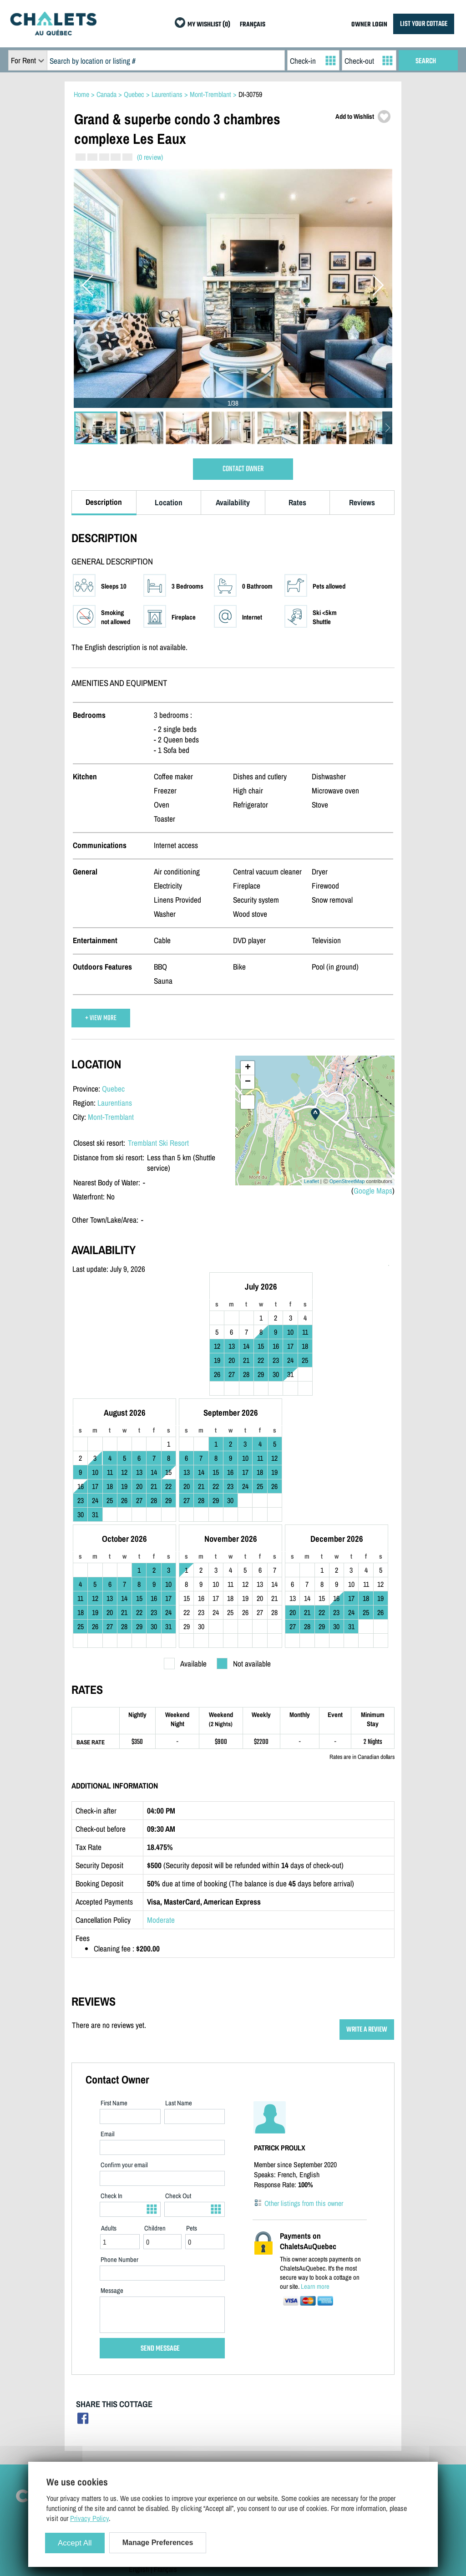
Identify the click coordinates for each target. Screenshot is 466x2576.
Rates (297, 502)
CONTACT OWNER (243, 469)
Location (168, 502)
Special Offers (341, 2428)
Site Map (141, 2388)
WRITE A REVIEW (366, 1914)
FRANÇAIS (252, 25)
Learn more (315, 2171)
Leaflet (311, 1181)
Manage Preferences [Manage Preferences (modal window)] (157, 2542)
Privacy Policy (148, 2428)
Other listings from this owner (303, 2088)
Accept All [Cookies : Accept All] (75, 2543)
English (139, 2454)
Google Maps (373, 1190)
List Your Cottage (249, 2388)
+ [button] (248, 1068)
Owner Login (242, 2401)
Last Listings (339, 2414)
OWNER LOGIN (369, 25)
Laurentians (114, 1102)
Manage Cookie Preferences (166, 2441)
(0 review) (150, 157)
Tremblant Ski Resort (158, 1143)
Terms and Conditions (158, 2414)
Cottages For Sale (346, 2401)
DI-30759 (250, 94)
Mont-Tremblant (111, 1117)
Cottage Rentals (343, 2388)
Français (165, 2454)
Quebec (113, 1088)
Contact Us (143, 2401)
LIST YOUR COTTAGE (423, 24)
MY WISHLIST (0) (208, 25)
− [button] (248, 1082)
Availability (233, 502)
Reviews (362, 502)
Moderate (161, 1804)
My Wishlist (338, 2441)
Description (104, 502)
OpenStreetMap (347, 1181)
